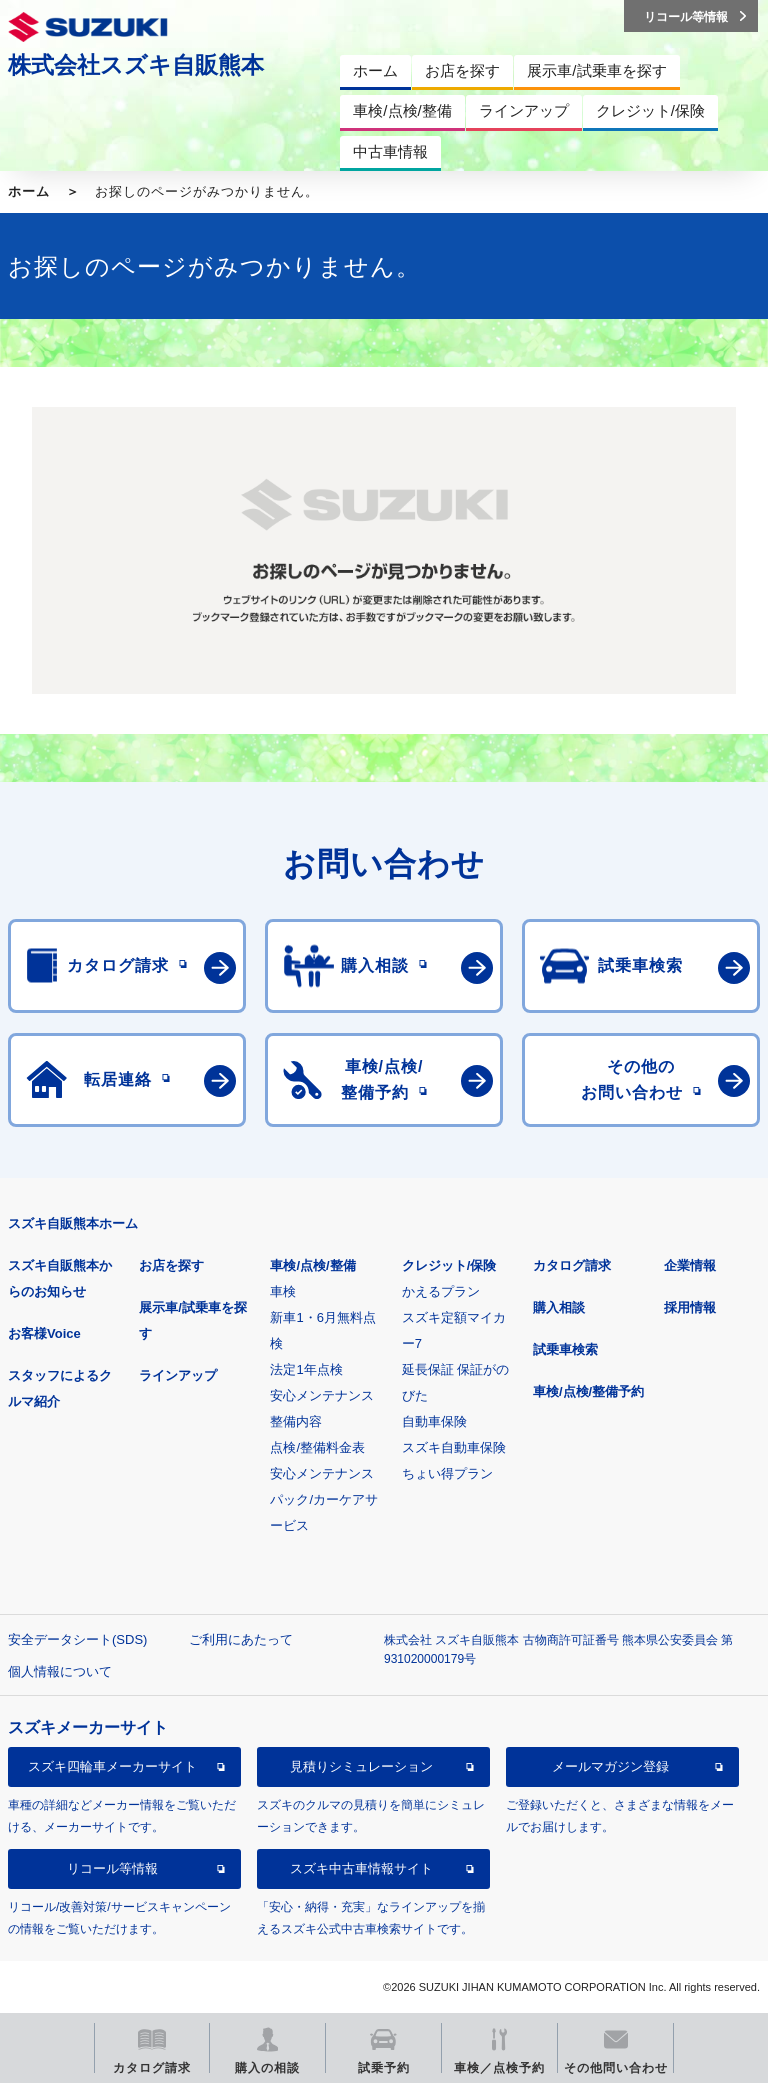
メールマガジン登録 (610, 1766)
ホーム (29, 191)
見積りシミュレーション (361, 1766)
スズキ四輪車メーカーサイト (112, 1766)
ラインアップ (178, 1375)
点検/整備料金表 (317, 1447)
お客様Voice (44, 1333)
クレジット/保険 (449, 1265)
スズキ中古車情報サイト (361, 1868)
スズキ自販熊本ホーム (73, 1223)
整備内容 (296, 1421)
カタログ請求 (572, 1265)
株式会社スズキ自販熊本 (136, 65)
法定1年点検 (306, 1369)
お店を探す (171, 1265)
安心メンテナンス (322, 1395)
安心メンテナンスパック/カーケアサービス (324, 1499)
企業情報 (690, 1265)
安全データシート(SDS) (77, 1639)
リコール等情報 (112, 1868)
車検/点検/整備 (312, 1265)
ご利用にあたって (241, 1639)
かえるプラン (441, 1291)
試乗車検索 (565, 1349)
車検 (283, 1291)
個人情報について (60, 1671)
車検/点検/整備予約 (588, 1391)
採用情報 (690, 1307)
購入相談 (559, 1307)
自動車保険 (434, 1421)
